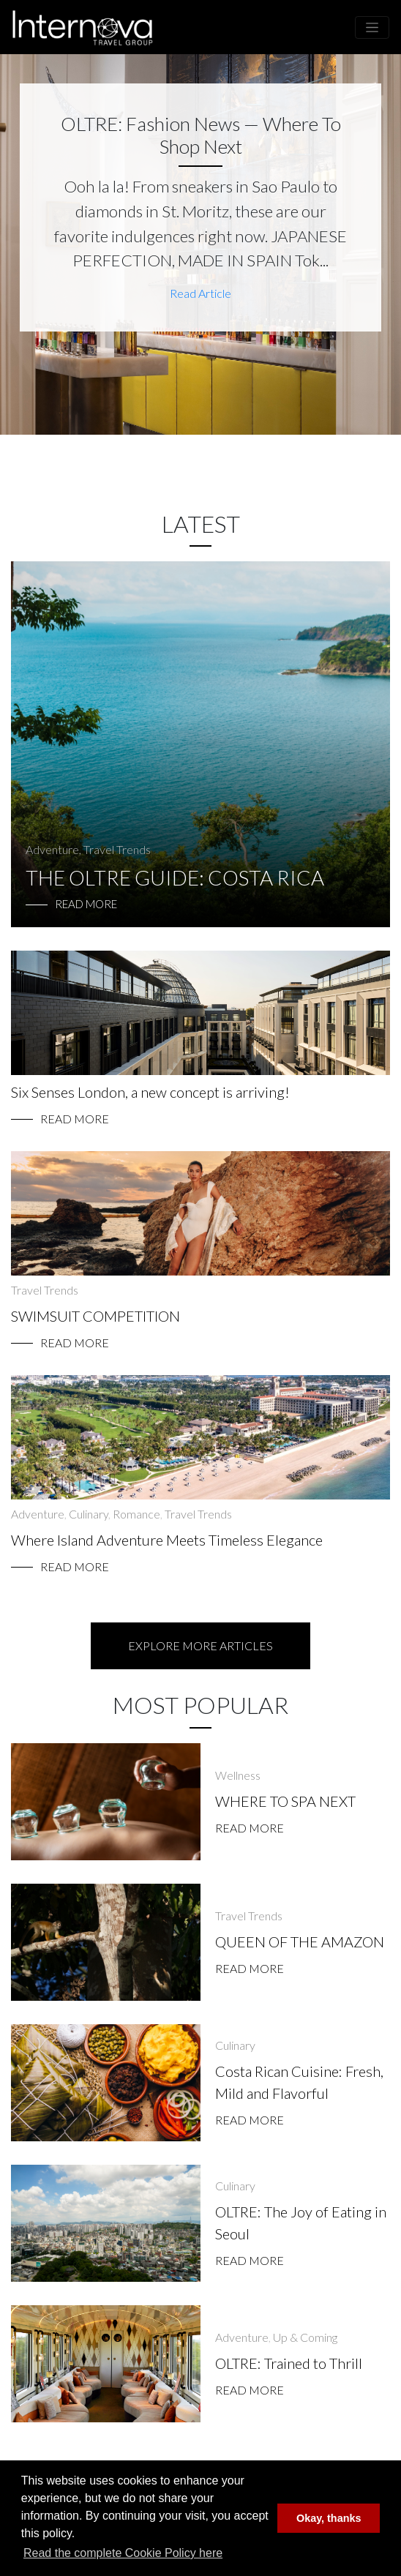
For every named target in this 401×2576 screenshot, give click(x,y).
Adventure (52, 849)
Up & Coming (305, 2337)
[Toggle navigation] (372, 27)
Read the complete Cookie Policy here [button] (122, 2553)
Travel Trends (117, 849)
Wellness (238, 1775)
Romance (136, 1514)
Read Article (200, 293)
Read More (74, 1119)
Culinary (88, 1514)
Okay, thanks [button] (328, 2518)
